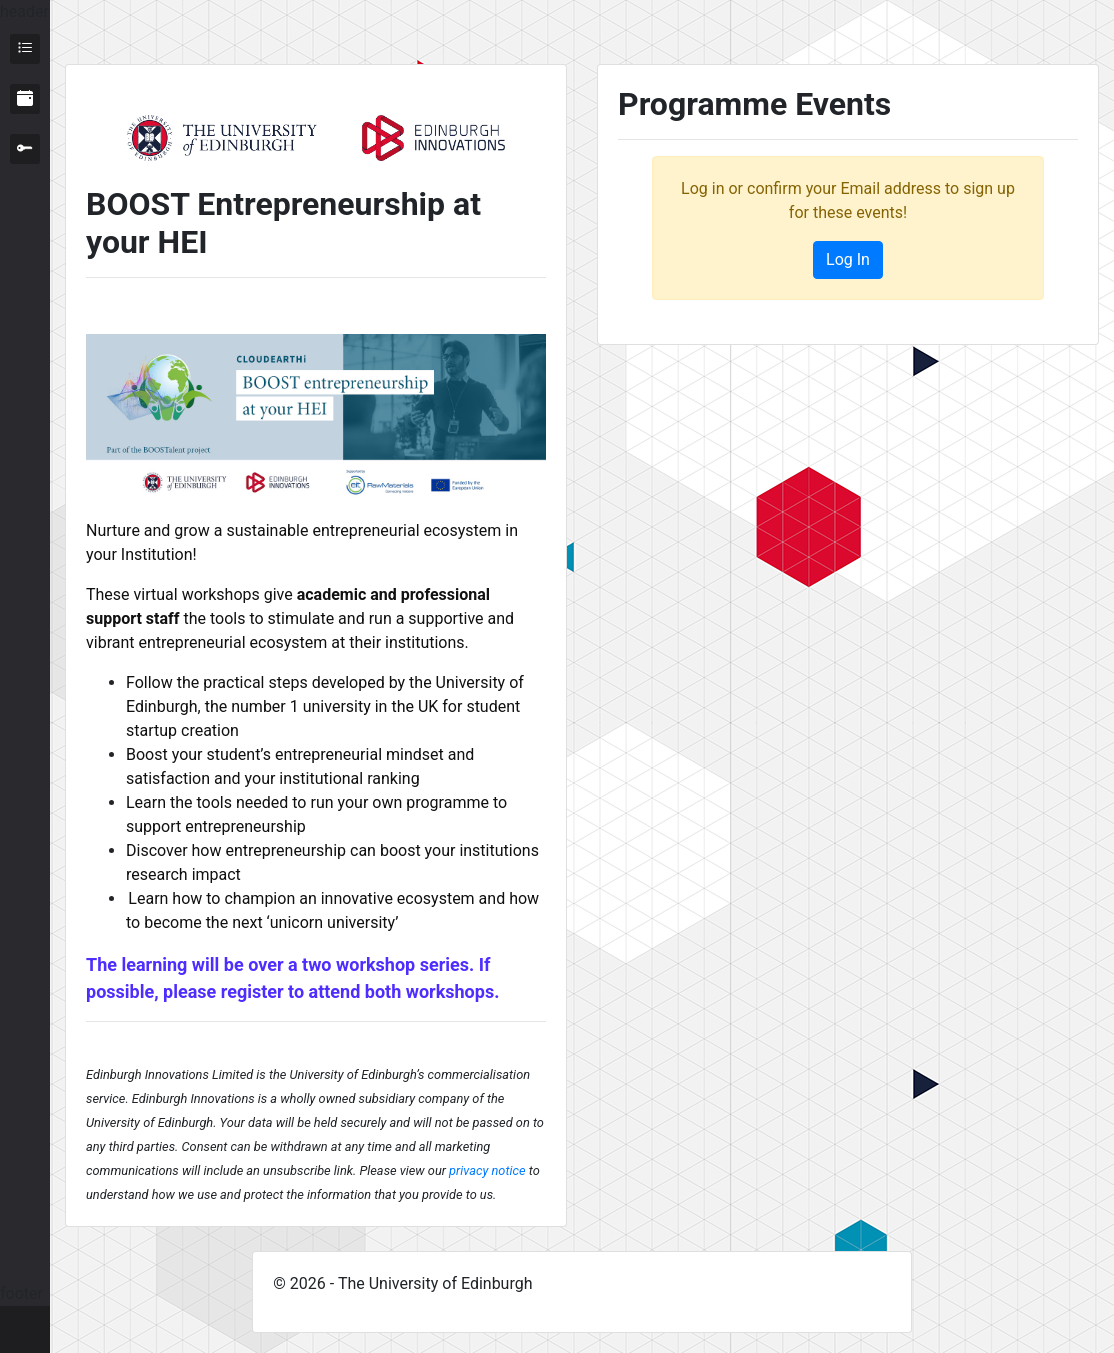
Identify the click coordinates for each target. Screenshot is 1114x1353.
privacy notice (487, 1170)
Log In (848, 259)
